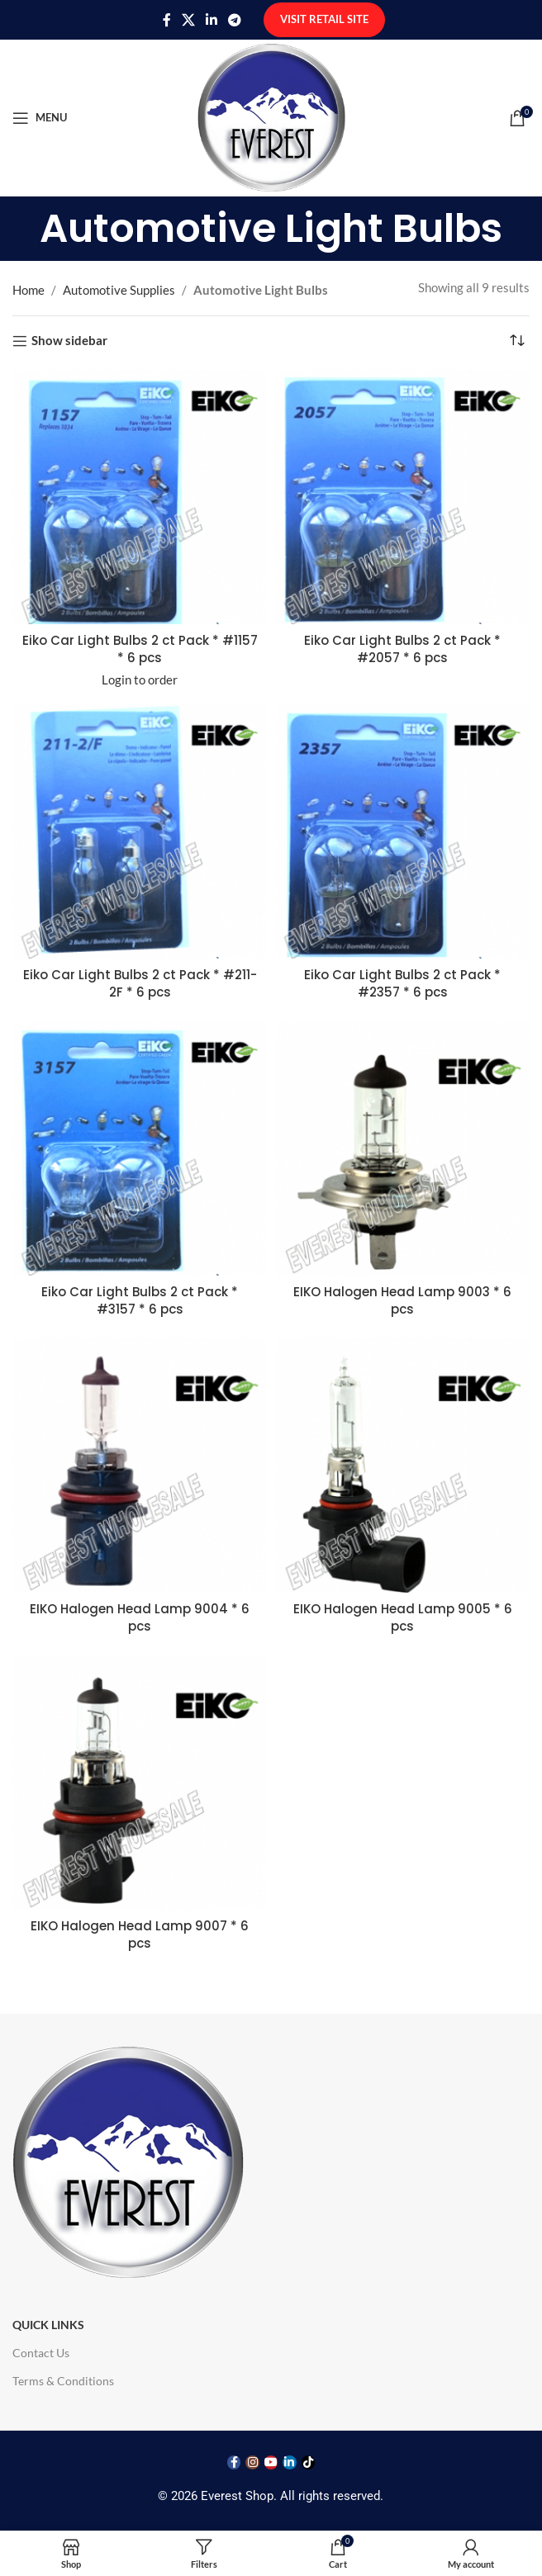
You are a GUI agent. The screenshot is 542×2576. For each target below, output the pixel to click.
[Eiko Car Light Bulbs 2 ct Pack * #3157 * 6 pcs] (139, 1148)
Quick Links (48, 2325)
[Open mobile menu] (39, 118)
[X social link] (188, 19)
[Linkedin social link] (212, 19)
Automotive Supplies (119, 289)
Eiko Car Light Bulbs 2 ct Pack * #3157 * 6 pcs (139, 1300)
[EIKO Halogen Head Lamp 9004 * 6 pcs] (139, 1465)
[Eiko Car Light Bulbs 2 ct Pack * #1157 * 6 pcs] (139, 497)
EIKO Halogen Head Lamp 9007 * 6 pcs (140, 1934)
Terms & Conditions (63, 2381)
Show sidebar (69, 341)
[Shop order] (517, 341)
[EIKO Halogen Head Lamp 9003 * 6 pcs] (402, 1148)
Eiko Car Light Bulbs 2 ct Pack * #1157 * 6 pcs (140, 649)
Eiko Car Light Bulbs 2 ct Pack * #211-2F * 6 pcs (140, 983)
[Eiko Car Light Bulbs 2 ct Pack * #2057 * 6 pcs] (402, 497)
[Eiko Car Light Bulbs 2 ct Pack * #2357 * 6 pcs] (402, 831)
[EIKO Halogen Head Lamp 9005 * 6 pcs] (402, 1465)
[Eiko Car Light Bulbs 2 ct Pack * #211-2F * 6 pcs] (139, 831)
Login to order (140, 679)
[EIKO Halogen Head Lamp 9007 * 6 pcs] (139, 1782)
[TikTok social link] (308, 2462)
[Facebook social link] (166, 19)
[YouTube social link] (271, 2462)
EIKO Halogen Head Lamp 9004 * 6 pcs (140, 1617)
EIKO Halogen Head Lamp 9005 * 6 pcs (402, 1617)
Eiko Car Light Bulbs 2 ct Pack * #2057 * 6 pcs (402, 649)
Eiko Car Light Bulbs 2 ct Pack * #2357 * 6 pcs (402, 983)
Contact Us (40, 2353)
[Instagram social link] (252, 2462)
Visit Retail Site (324, 19)
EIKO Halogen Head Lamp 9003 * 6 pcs (402, 1300)
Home (28, 289)
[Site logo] (271, 115)
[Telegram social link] (235, 19)
